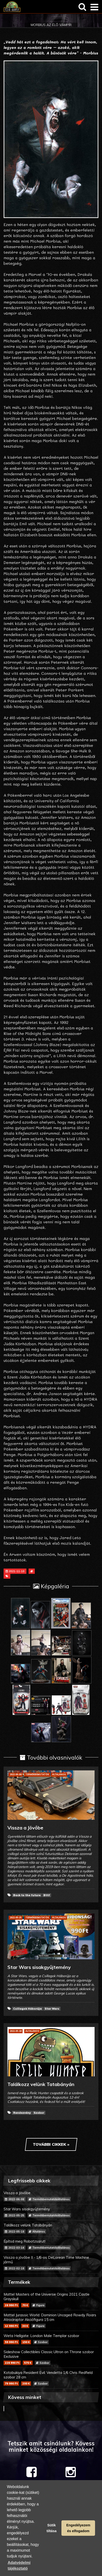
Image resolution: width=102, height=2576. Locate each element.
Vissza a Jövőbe (51, 2196)
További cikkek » (51, 2144)
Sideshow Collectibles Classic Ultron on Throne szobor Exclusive (51, 2357)
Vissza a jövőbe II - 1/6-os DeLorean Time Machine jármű (51, 2263)
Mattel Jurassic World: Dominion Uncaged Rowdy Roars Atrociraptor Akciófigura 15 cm (51, 2320)
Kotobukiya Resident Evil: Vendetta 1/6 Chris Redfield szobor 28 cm (51, 2378)
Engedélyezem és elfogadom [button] (78, 2528)
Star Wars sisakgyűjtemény (51, 2212)
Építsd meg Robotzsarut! (51, 2244)
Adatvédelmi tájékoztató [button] (19, 2565)
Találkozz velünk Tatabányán (51, 2228)
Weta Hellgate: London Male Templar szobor (51, 2338)
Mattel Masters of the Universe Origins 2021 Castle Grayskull (51, 2299)
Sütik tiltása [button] (52, 2528)
